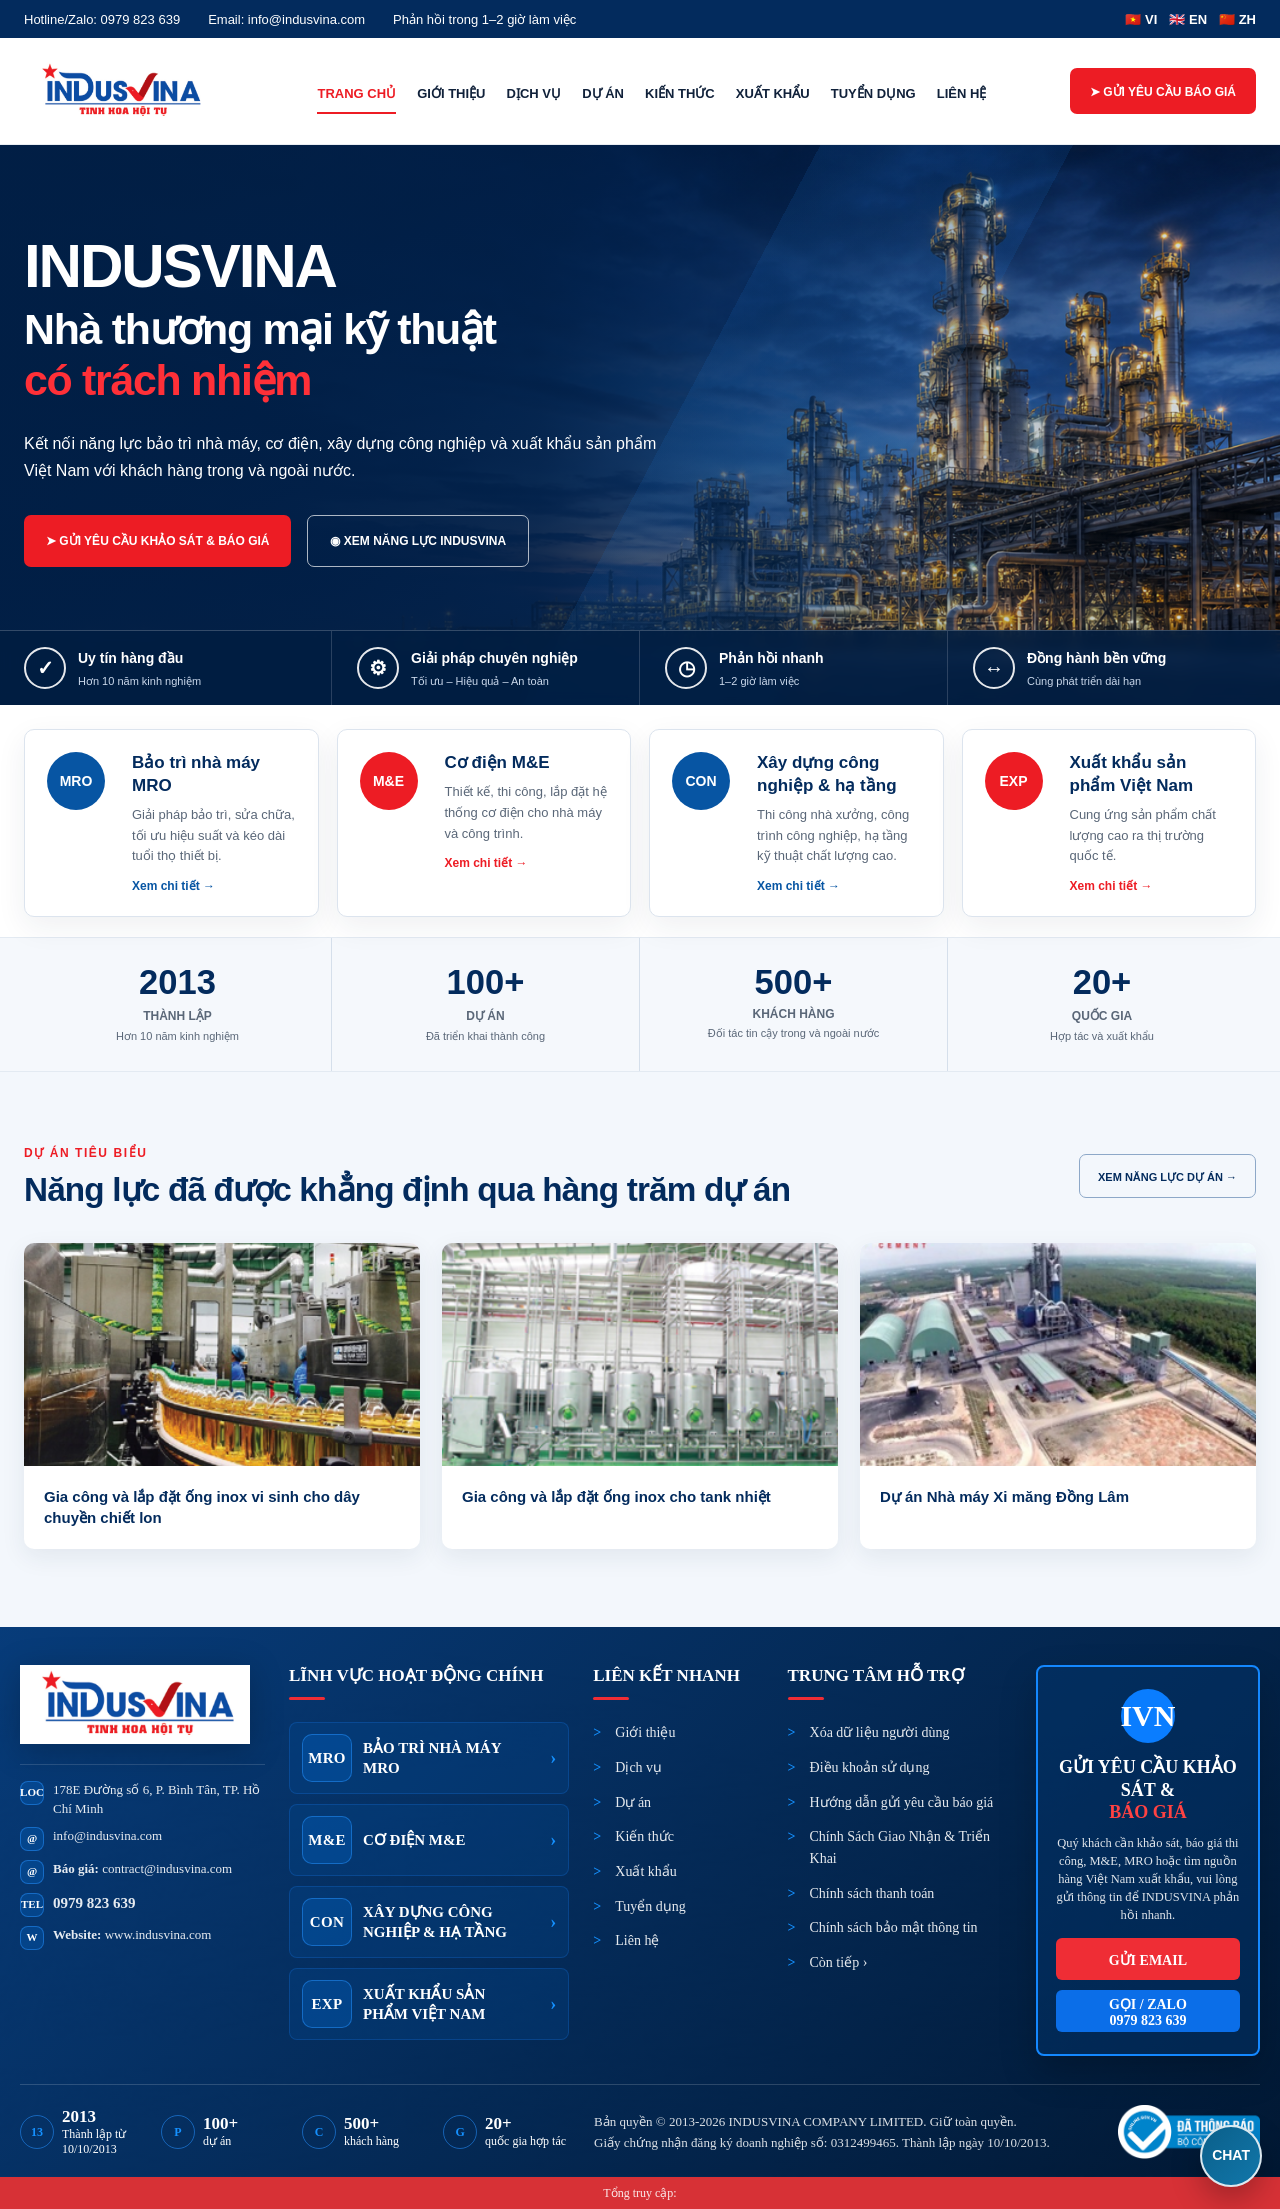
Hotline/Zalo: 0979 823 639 (102, 19)
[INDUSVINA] (129, 91)
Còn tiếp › (839, 1962)
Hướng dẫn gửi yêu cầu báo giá (902, 1802)
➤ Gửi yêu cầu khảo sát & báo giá (157, 541)
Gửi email (1148, 1960)
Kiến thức (680, 93)
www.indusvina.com (158, 1934)
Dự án (603, 93)
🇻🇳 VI (1141, 19)
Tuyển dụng (873, 93)
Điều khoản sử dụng (870, 1767)
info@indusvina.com (107, 1835)
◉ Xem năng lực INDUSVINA (418, 541)
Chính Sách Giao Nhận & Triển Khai (900, 1847)
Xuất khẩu (773, 93)
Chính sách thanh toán (872, 1893)
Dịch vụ (534, 93)
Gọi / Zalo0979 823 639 (1148, 2012)
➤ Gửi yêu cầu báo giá (1163, 92)
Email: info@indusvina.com (286, 19)
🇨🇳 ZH (1237, 19)
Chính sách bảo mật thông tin (894, 1927)
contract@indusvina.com (167, 1868)
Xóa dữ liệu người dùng (880, 1732)
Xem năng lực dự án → (1167, 1177)
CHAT (1231, 2155)
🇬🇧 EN (1188, 19)
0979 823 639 (94, 1903)
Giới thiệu (451, 93)
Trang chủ (356, 93)
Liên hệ (962, 93)
